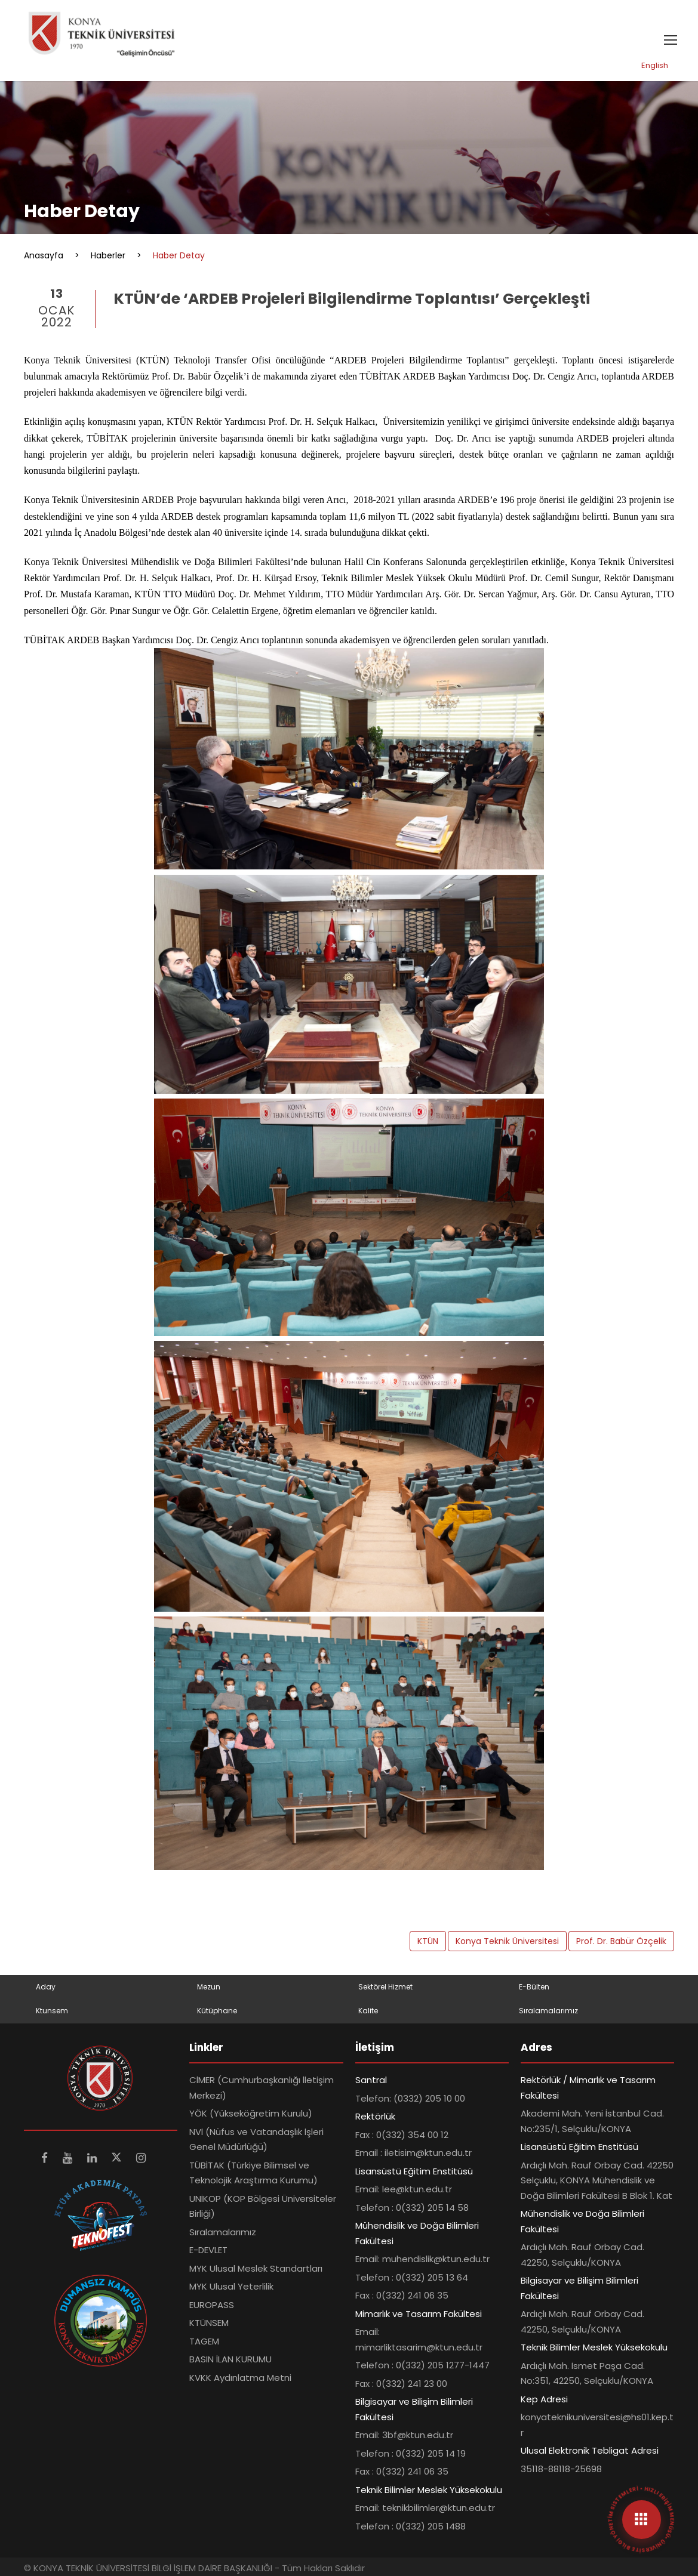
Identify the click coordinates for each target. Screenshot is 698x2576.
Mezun (208, 1987)
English (654, 65)
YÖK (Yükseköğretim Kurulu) (250, 2113)
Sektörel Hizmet (385, 1987)
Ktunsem (52, 2011)
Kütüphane (217, 2011)
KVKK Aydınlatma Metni (240, 2377)
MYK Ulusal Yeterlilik (231, 2286)
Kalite (368, 2011)
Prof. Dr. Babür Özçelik (621, 1941)
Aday (46, 1987)
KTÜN (427, 1941)
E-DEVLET (208, 2250)
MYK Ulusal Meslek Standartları (255, 2268)
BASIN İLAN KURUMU (230, 2359)
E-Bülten (534, 1987)
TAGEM (204, 2341)
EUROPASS (211, 2305)
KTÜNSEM (209, 2322)
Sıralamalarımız (548, 2011)
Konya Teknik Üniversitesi (507, 1941)
